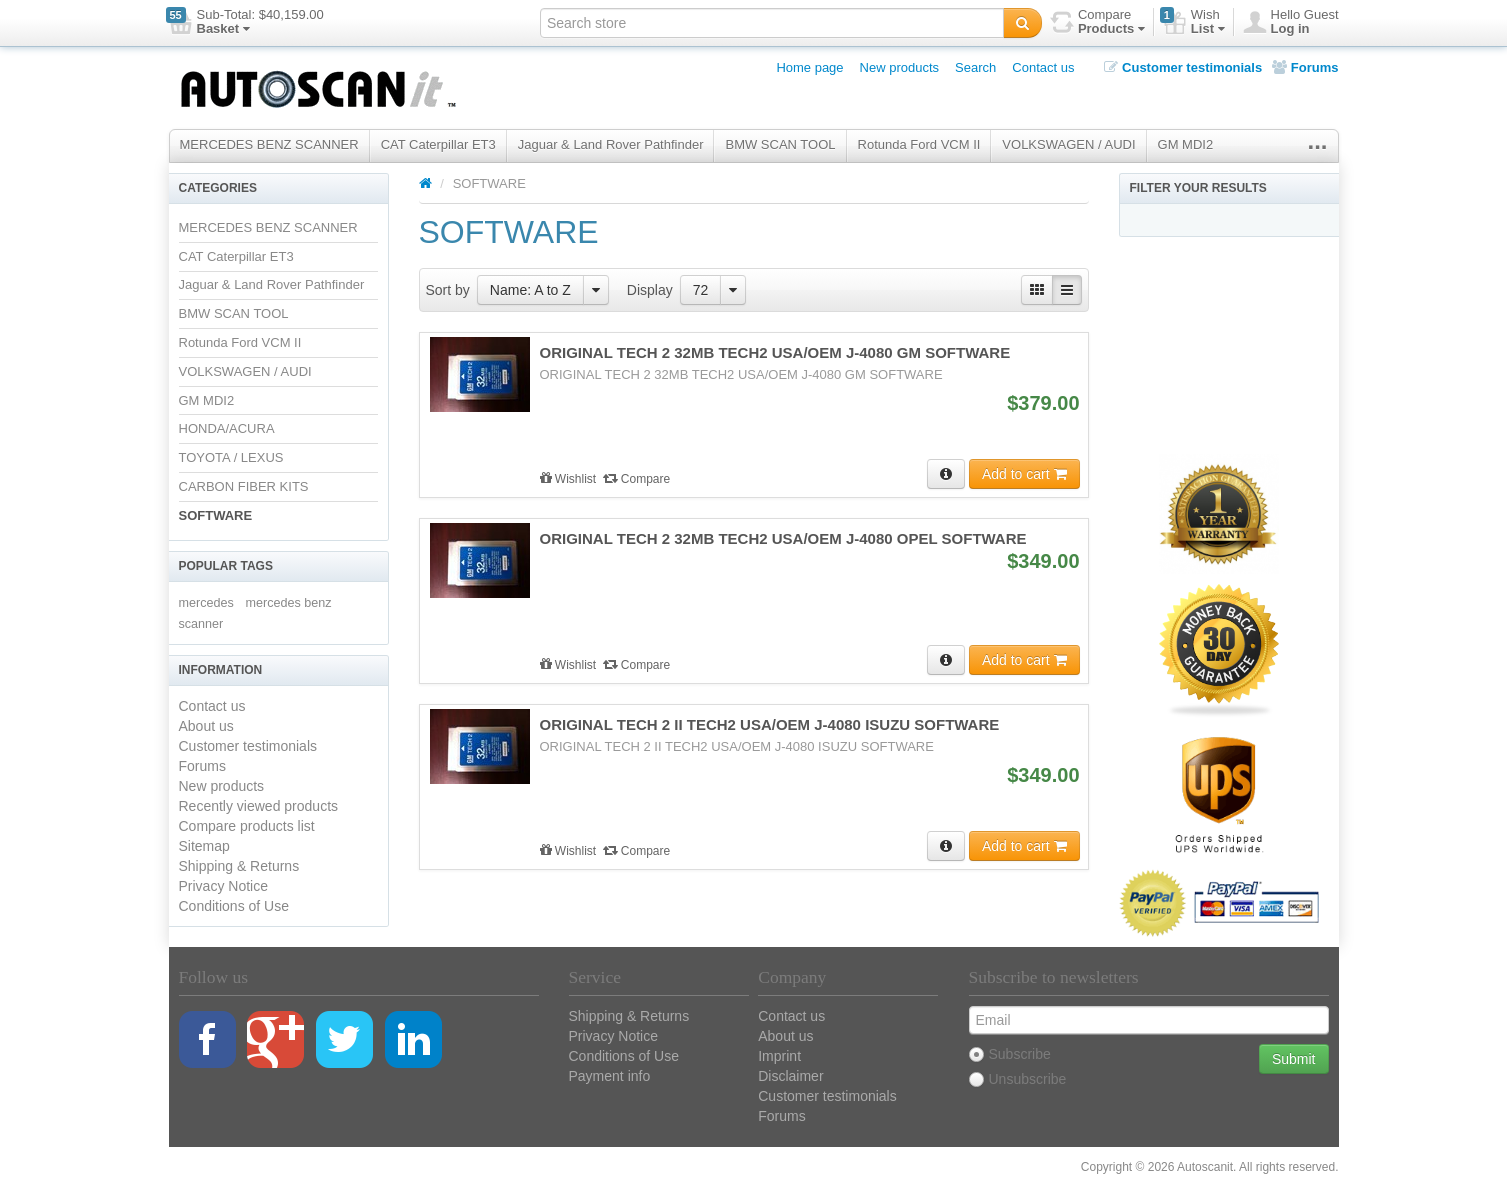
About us (206, 726)
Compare (637, 479)
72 (701, 290)
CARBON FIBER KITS (244, 486)
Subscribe (1010, 1054)
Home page (809, 67)
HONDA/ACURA (227, 428)
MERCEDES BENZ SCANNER (269, 144)
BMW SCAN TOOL (780, 144)
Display (650, 290)
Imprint (779, 1056)
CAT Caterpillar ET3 (438, 144)
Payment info (610, 1076)
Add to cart (1024, 474)
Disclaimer (790, 1076)
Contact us (1043, 67)
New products (899, 67)
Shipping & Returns (239, 866)
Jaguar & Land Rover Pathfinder (611, 144)
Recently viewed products (259, 806)
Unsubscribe (1018, 1079)
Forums (1305, 67)
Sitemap (204, 846)
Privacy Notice (223, 886)
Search (975, 67)
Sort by (448, 290)
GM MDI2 (1186, 144)
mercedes (206, 603)
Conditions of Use (234, 906)
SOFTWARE (216, 515)
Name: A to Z (530, 290)
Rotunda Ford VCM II (919, 144)
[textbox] (772, 23)
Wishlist (570, 479)
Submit (1294, 1059)
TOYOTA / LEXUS (231, 457)
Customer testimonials (1183, 67)
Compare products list (247, 826)
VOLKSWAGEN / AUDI (1068, 144)
